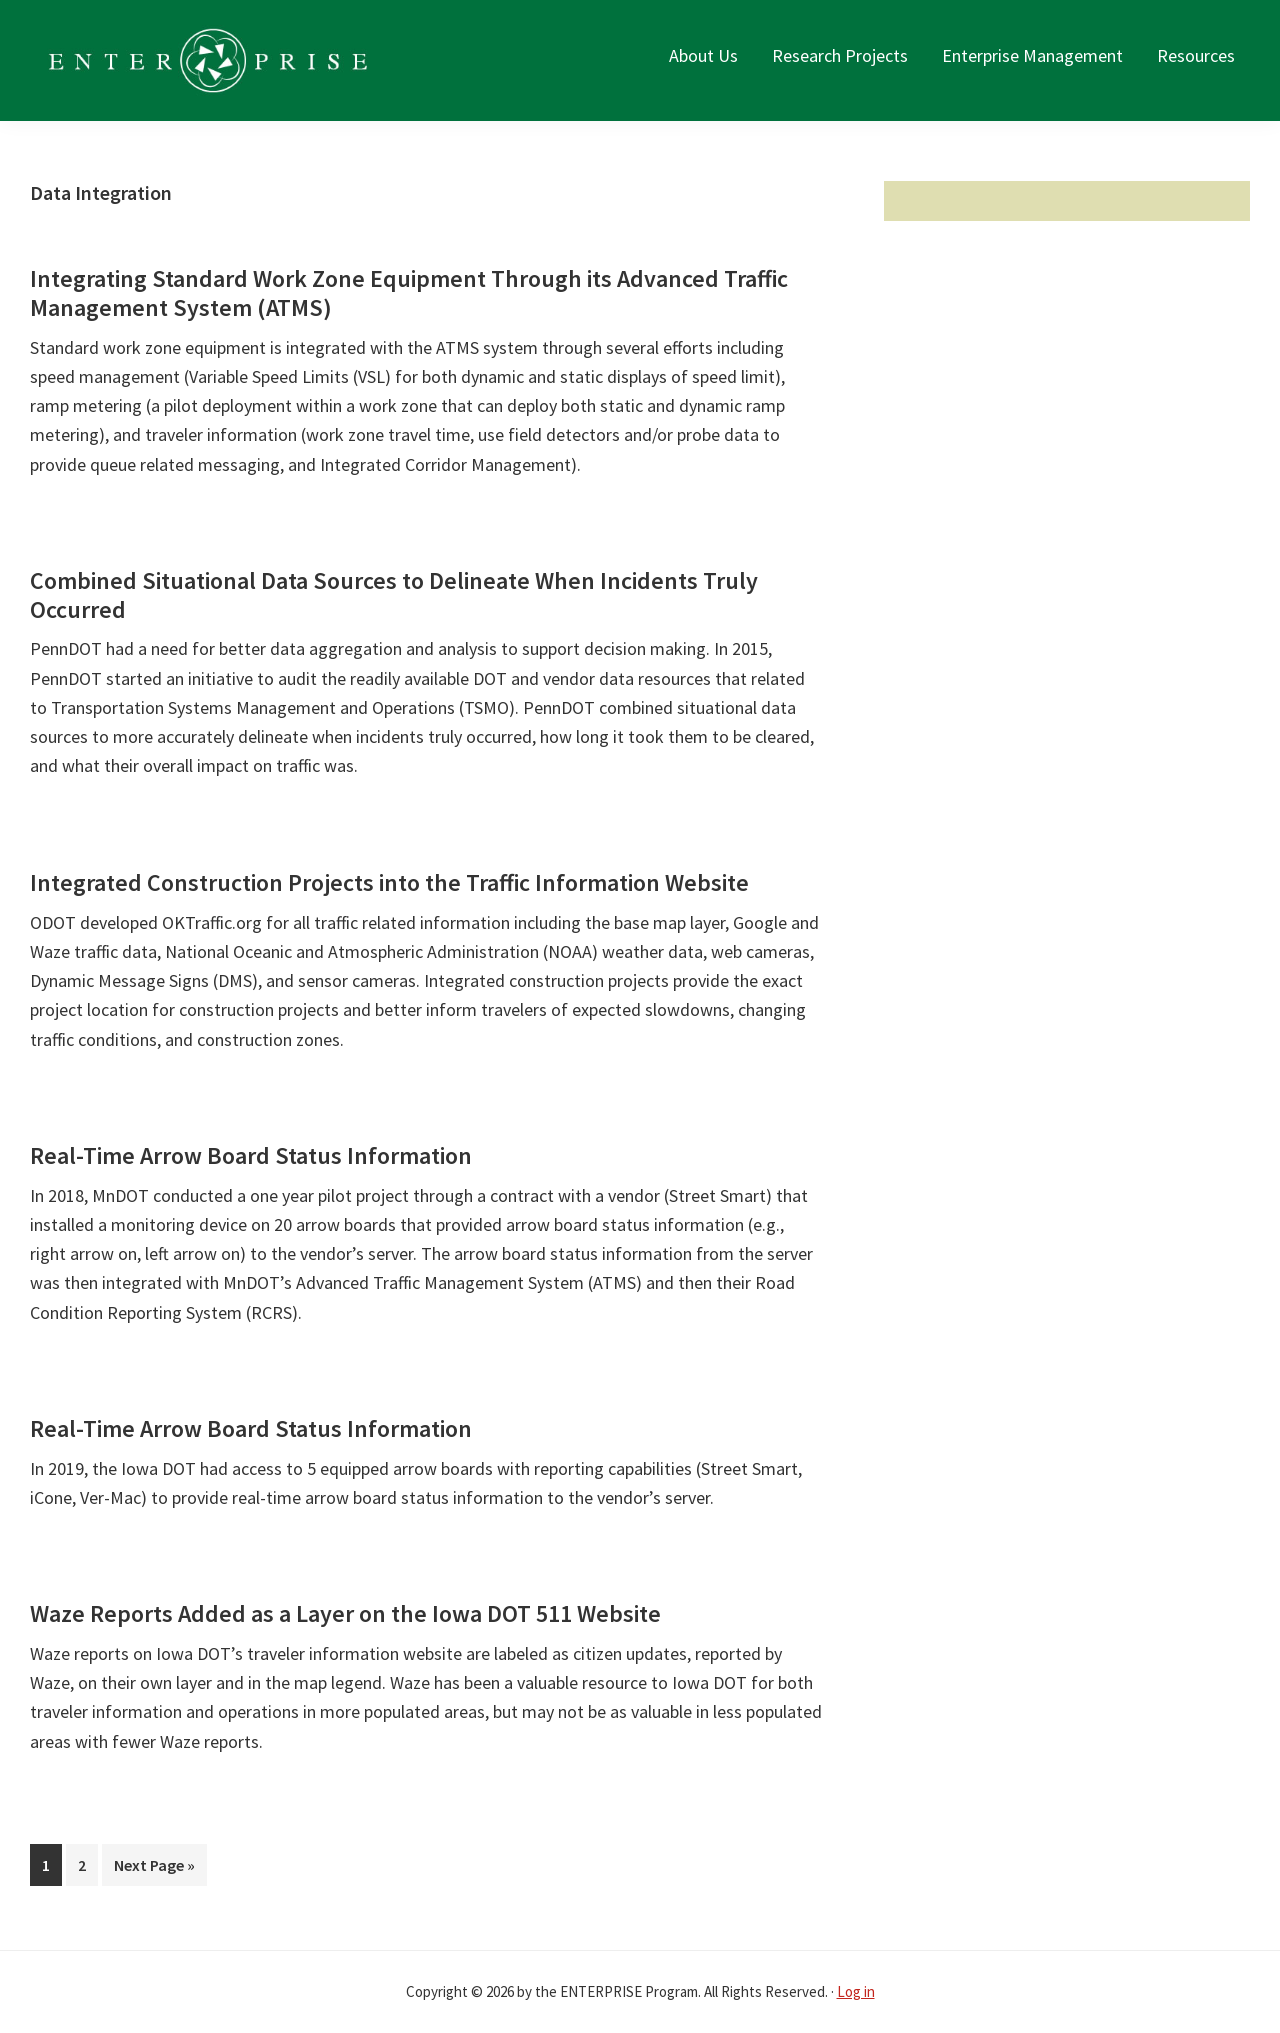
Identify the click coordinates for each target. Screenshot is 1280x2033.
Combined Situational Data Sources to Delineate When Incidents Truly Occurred (394, 595)
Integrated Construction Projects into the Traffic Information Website (389, 882)
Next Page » (154, 1868)
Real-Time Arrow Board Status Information (251, 1155)
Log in (856, 1991)
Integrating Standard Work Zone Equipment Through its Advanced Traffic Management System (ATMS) (409, 293)
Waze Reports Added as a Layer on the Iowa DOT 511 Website (345, 1613)
